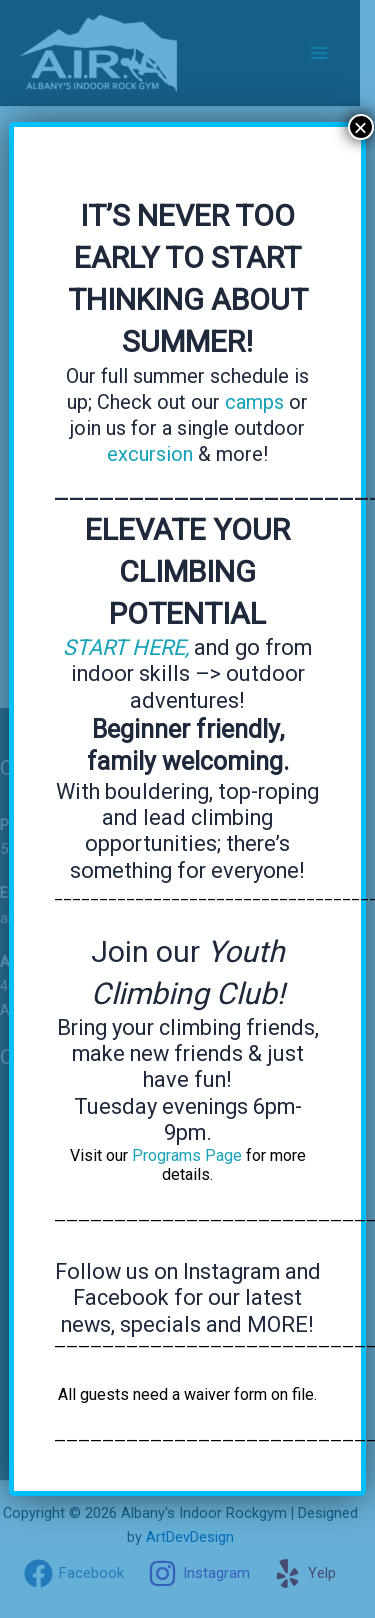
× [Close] (361, 127)
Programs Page (187, 1155)
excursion (150, 454)
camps (254, 402)
